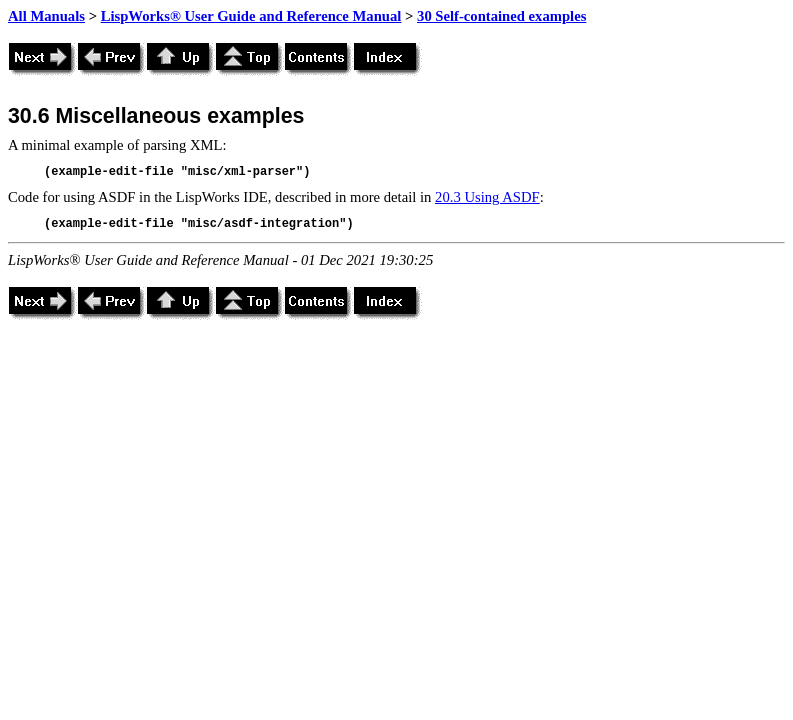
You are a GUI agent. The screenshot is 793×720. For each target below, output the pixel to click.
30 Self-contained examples (501, 16)
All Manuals (46, 16)
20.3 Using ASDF (487, 197)
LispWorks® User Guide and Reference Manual (251, 16)
